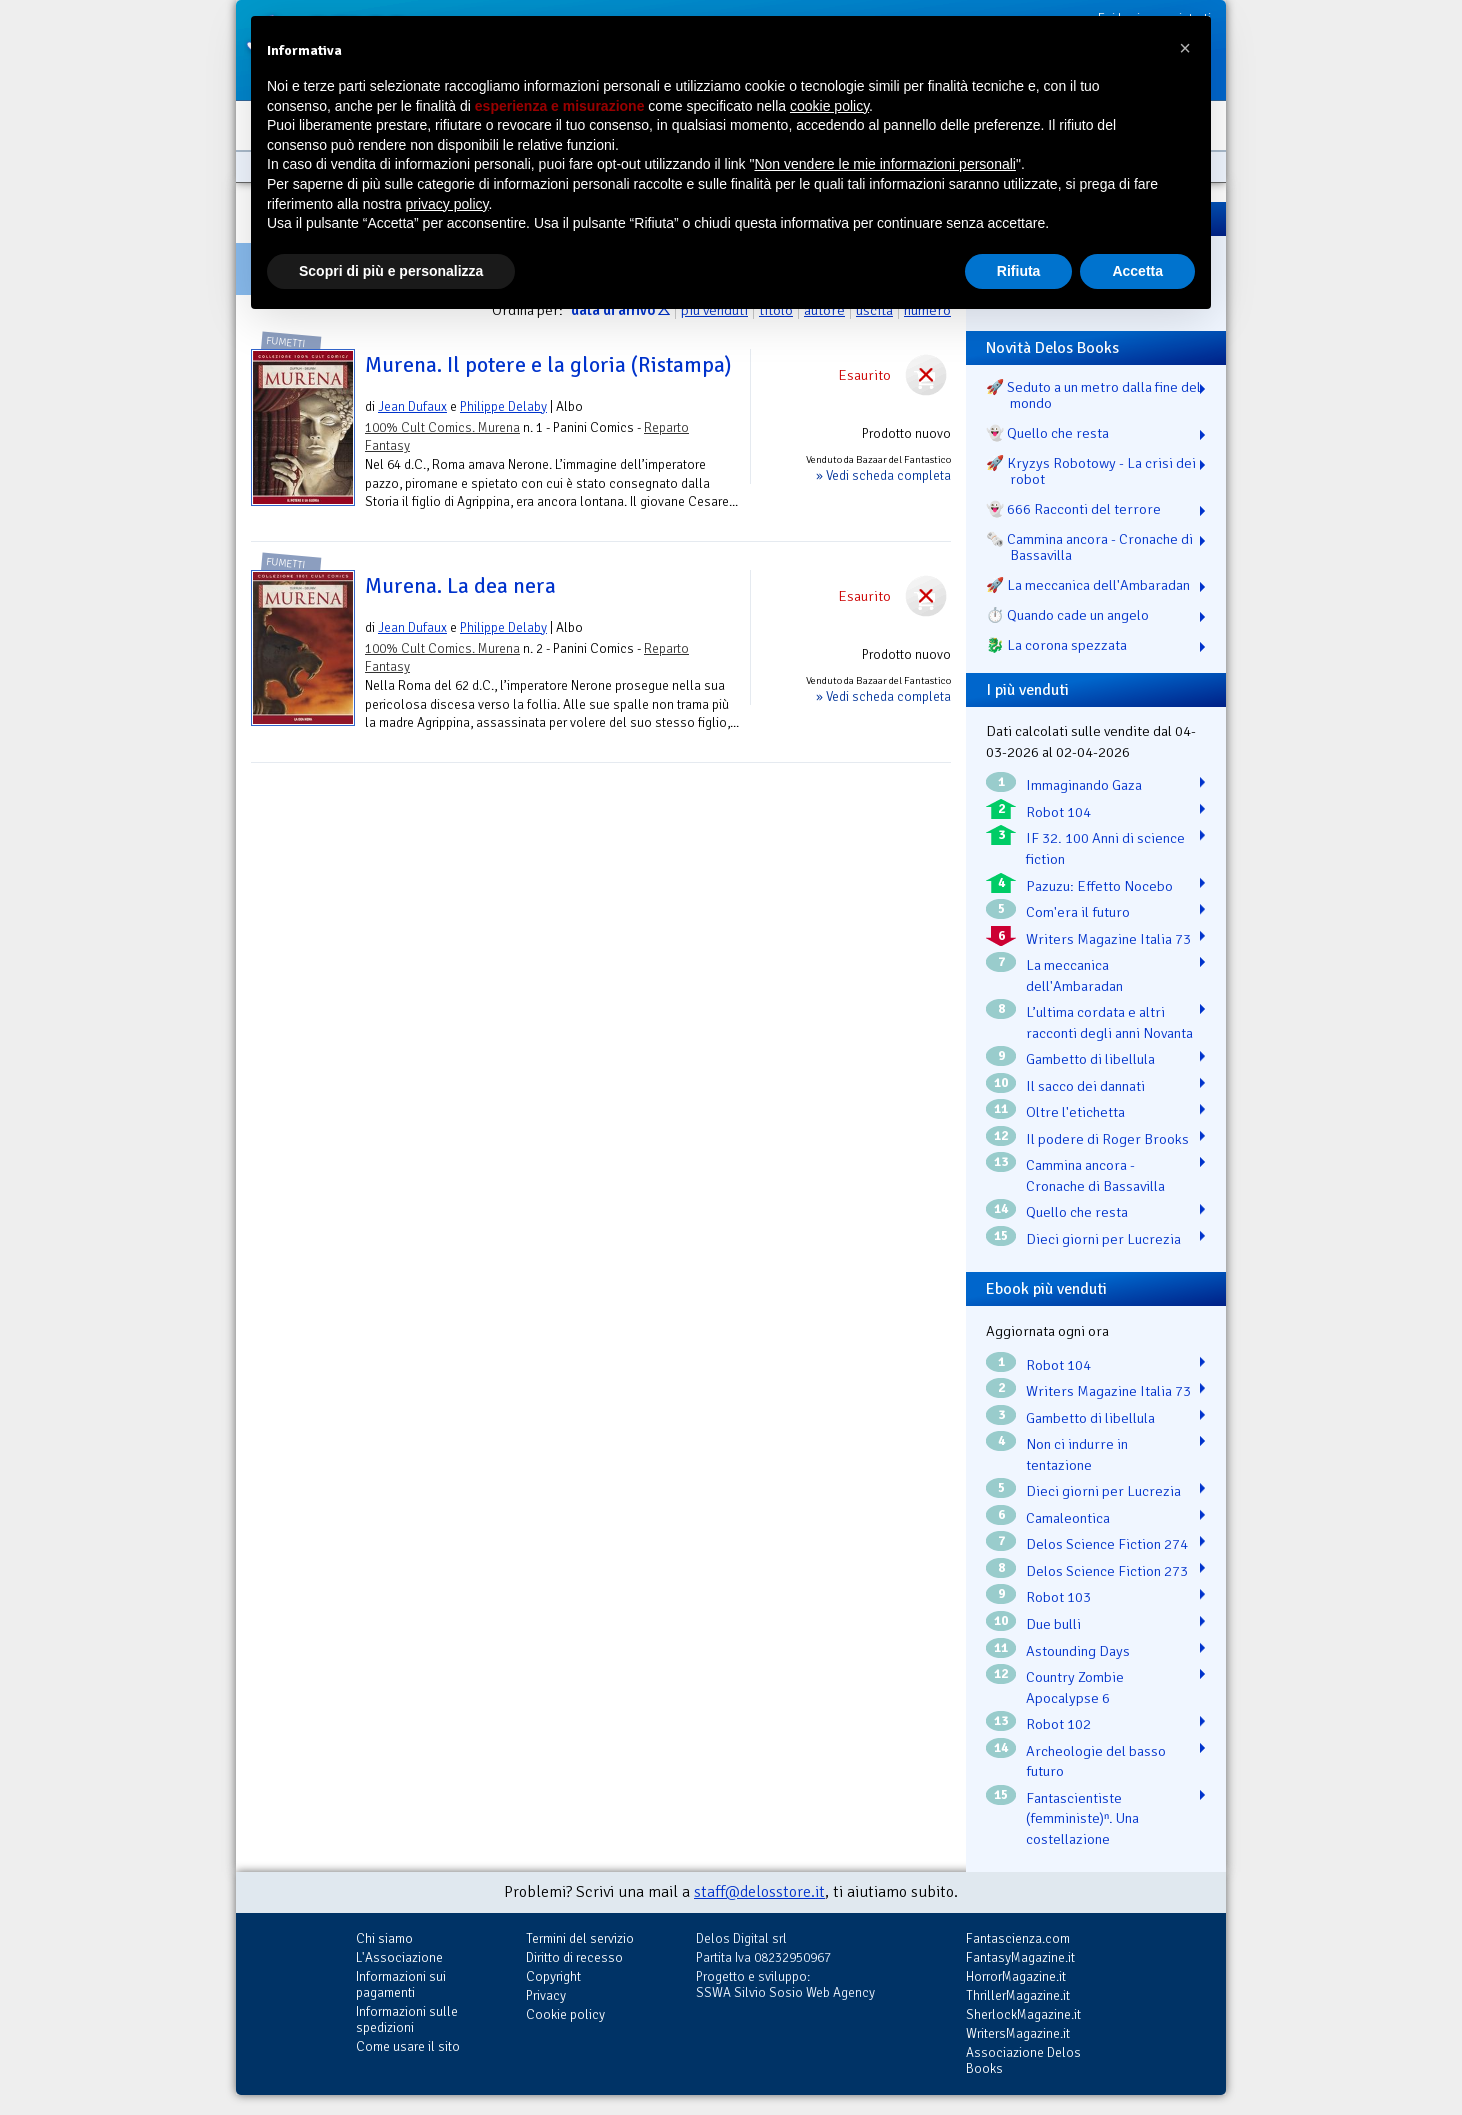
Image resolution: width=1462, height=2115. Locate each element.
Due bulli (1053, 1624)
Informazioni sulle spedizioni (407, 2019)
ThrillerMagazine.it (1018, 1995)
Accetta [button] (1137, 271)
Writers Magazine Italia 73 (1108, 939)
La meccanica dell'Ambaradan (1074, 975)
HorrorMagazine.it (1016, 1976)
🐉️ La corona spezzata (1056, 645)
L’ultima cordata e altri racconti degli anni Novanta (1109, 1022)
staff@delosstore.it (759, 1892)
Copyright (553, 1976)
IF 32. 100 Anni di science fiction (1105, 848)
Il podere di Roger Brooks (1107, 1139)
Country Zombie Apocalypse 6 (1075, 1687)
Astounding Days (1078, 1651)
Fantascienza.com (1018, 1938)
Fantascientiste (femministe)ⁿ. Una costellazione (1082, 1818)
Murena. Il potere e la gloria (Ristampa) (548, 365)
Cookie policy (565, 2014)
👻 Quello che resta (1047, 433)
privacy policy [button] (447, 204)
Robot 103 (1058, 1597)
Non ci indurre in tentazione (1077, 1454)
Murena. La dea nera (460, 586)
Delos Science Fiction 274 (1107, 1544)
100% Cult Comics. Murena (442, 427)
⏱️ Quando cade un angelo (1067, 615)
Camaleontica (1068, 1518)
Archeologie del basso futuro (1096, 1761)
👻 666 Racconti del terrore (1073, 509)
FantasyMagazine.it (1020, 1957)
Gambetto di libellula (1090, 1059)
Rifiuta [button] (1019, 271)
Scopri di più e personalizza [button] (391, 271)
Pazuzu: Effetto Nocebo (1099, 886)
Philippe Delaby (503, 406)
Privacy (546, 1995)
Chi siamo (384, 1938)
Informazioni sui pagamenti (401, 1984)
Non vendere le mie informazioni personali (884, 164)
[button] (1185, 48)
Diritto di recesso (574, 1957)
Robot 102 (1058, 1724)
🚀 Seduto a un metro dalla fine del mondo (1093, 395)
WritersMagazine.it (1018, 2033)
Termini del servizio (580, 1938)
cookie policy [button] (829, 106)
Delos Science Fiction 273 (1107, 1571)
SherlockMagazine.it (1023, 2014)
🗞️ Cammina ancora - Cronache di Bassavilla (1089, 547)
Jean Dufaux (412, 406)
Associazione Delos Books (1023, 2060)
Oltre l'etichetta (1075, 1112)
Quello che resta (1077, 1212)
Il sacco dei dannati (1085, 1086)
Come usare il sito (408, 2046)
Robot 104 (1058, 812)
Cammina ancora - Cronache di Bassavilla (1095, 1175)
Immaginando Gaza (1084, 785)
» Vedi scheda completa (883, 475)
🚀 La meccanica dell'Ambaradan (1088, 585)
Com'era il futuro (1078, 912)
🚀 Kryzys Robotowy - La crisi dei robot (1091, 471)
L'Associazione (399, 1957)
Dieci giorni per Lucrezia (1103, 1239)
